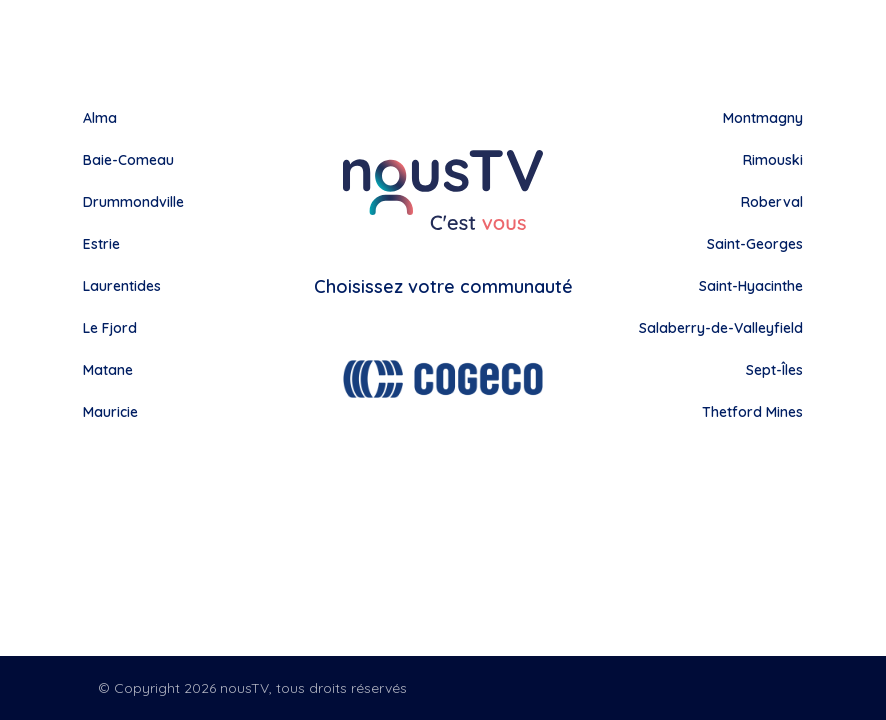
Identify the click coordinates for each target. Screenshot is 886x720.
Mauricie (110, 412)
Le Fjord (110, 328)
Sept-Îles (774, 370)
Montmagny (763, 118)
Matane (108, 370)
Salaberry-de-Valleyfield (721, 328)
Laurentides (122, 286)
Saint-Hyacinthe (751, 286)
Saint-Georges (755, 244)
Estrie (101, 244)
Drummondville (133, 202)
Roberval (772, 202)
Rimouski (773, 160)
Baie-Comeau (128, 160)
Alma (100, 118)
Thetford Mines (752, 412)
